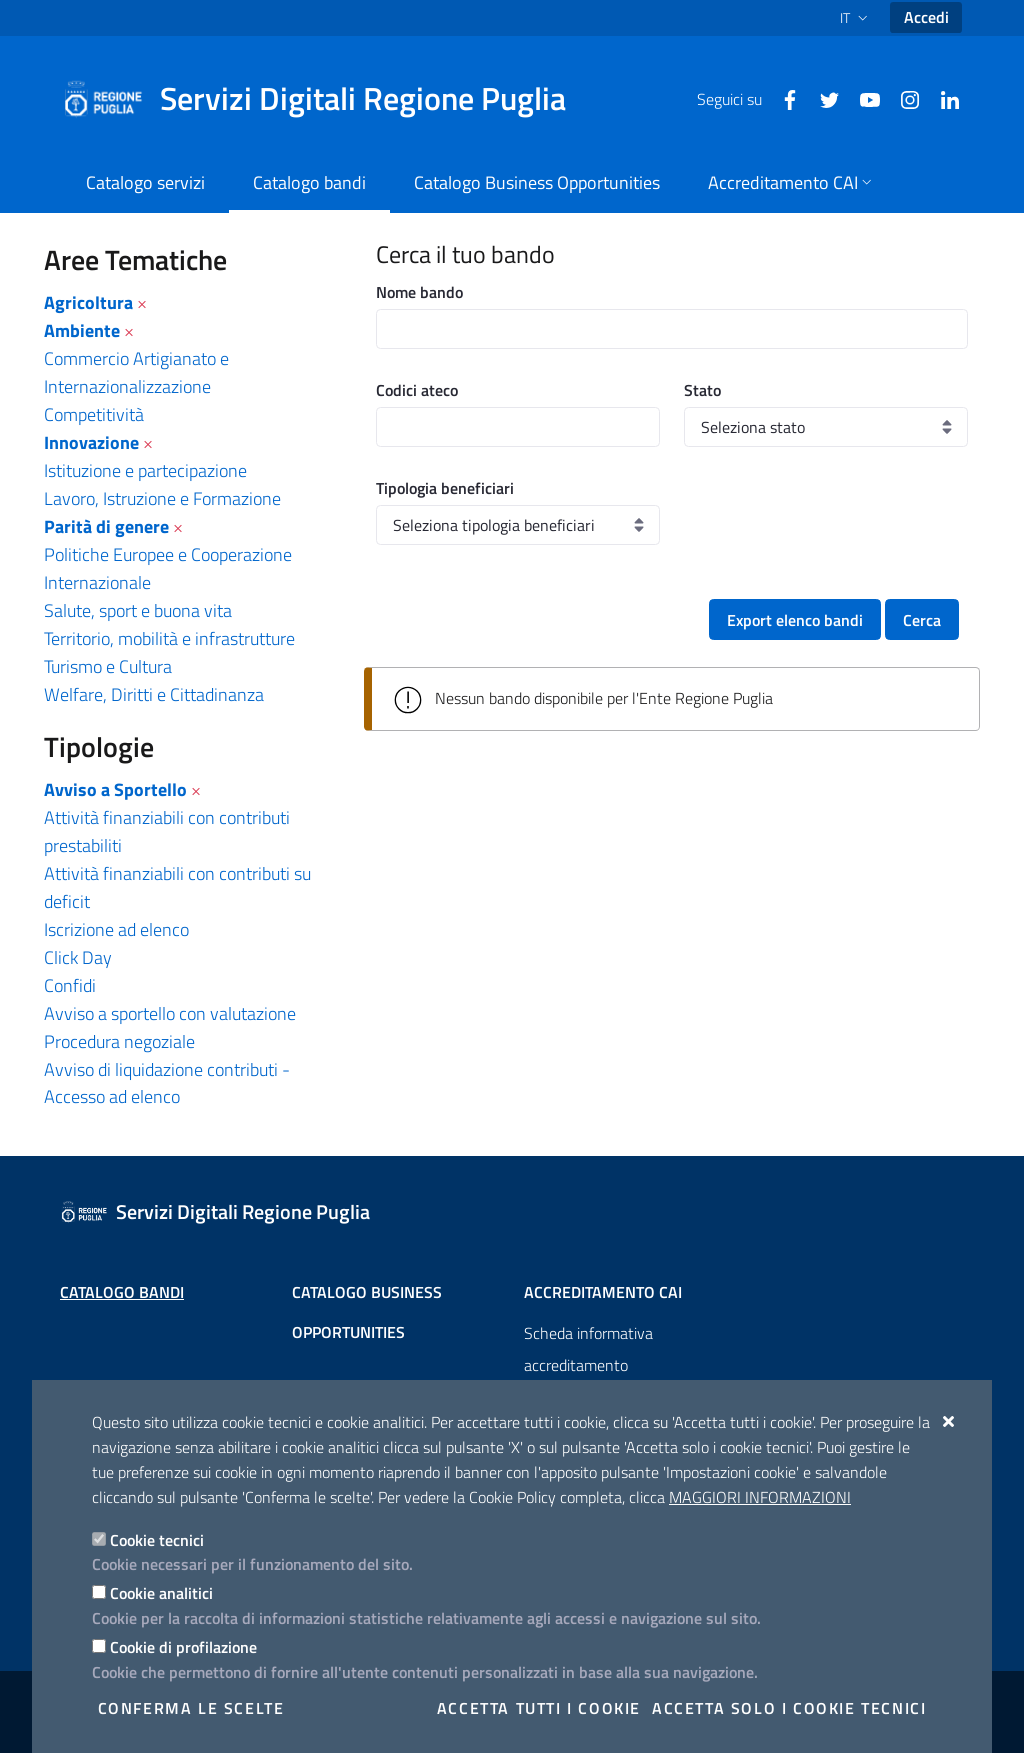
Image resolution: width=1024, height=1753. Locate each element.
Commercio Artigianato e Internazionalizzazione (136, 372)
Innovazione (91, 442)
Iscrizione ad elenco (116, 929)
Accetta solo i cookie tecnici (789, 1708)
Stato (702, 390)
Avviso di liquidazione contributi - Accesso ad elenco (167, 1083)
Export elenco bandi (795, 620)
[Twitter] (822, 98)
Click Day (78, 957)
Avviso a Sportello (115, 789)
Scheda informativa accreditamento (588, 1349)
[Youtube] (862, 98)
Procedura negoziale (119, 1041)
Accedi (926, 17)
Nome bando (419, 292)
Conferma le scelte (191, 1708)
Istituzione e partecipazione (145, 470)
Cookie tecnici (157, 1540)
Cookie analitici (161, 1593)
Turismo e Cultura (108, 666)
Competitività (94, 414)
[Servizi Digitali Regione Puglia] (326, 99)
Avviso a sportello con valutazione (170, 1013)
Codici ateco (417, 390)
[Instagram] (902, 98)
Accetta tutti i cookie (539, 1708)
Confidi (70, 985)
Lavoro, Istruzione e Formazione (162, 498)
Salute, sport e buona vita (138, 610)
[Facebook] (782, 98)
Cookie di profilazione (183, 1647)
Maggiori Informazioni (760, 1497)
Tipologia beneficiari (445, 488)
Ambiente (82, 330)
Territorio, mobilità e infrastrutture (169, 638)
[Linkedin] (942, 98)
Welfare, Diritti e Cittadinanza (154, 694)
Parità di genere (106, 526)
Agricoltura (88, 302)
